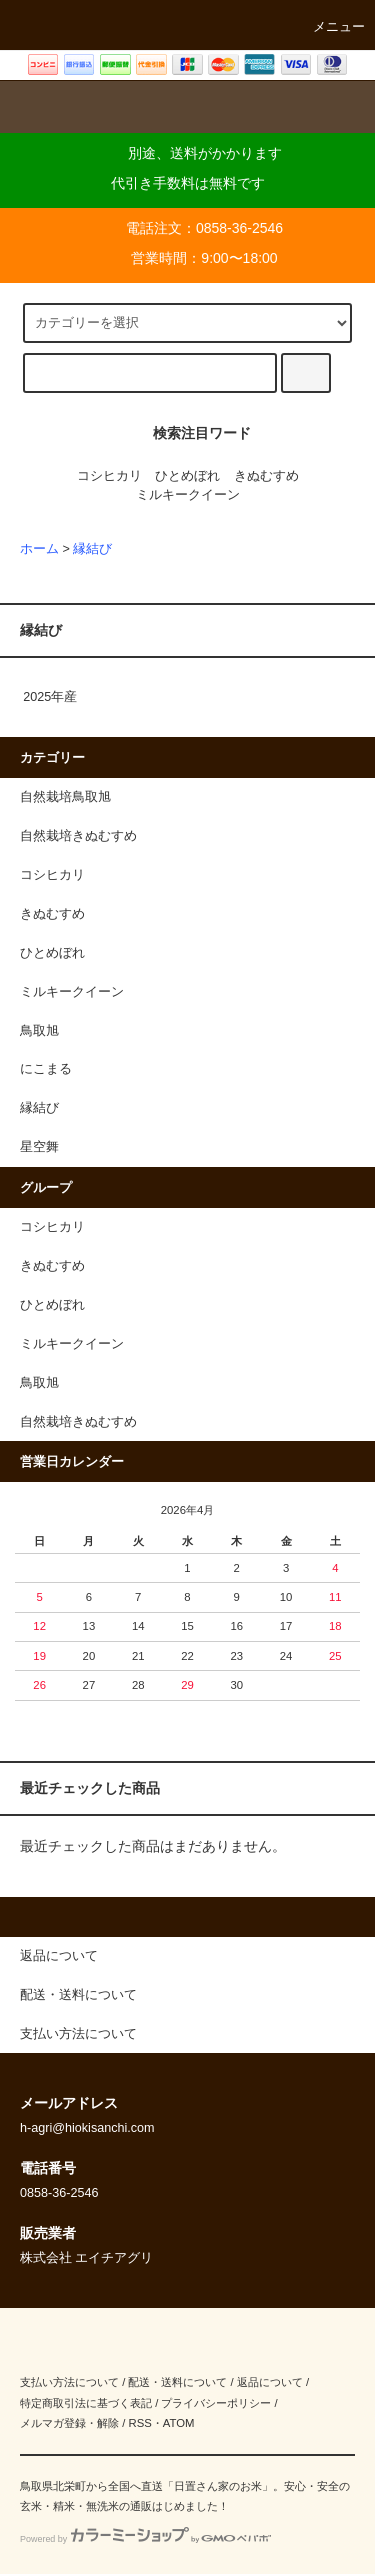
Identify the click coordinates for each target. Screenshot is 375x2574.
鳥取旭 (39, 1383)
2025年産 (50, 697)
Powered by (145, 2539)
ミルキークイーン (188, 495)
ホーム (39, 549)
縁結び (92, 549)
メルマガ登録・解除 (69, 2423)
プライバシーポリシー (216, 2403)
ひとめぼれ (187, 476)
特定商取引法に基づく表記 (86, 2403)
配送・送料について (177, 2382)
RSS (139, 2423)
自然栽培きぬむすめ (78, 1422)
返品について (270, 2382)
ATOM (179, 2423)
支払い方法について (69, 2382)
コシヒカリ (109, 476)
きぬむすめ (266, 476)
